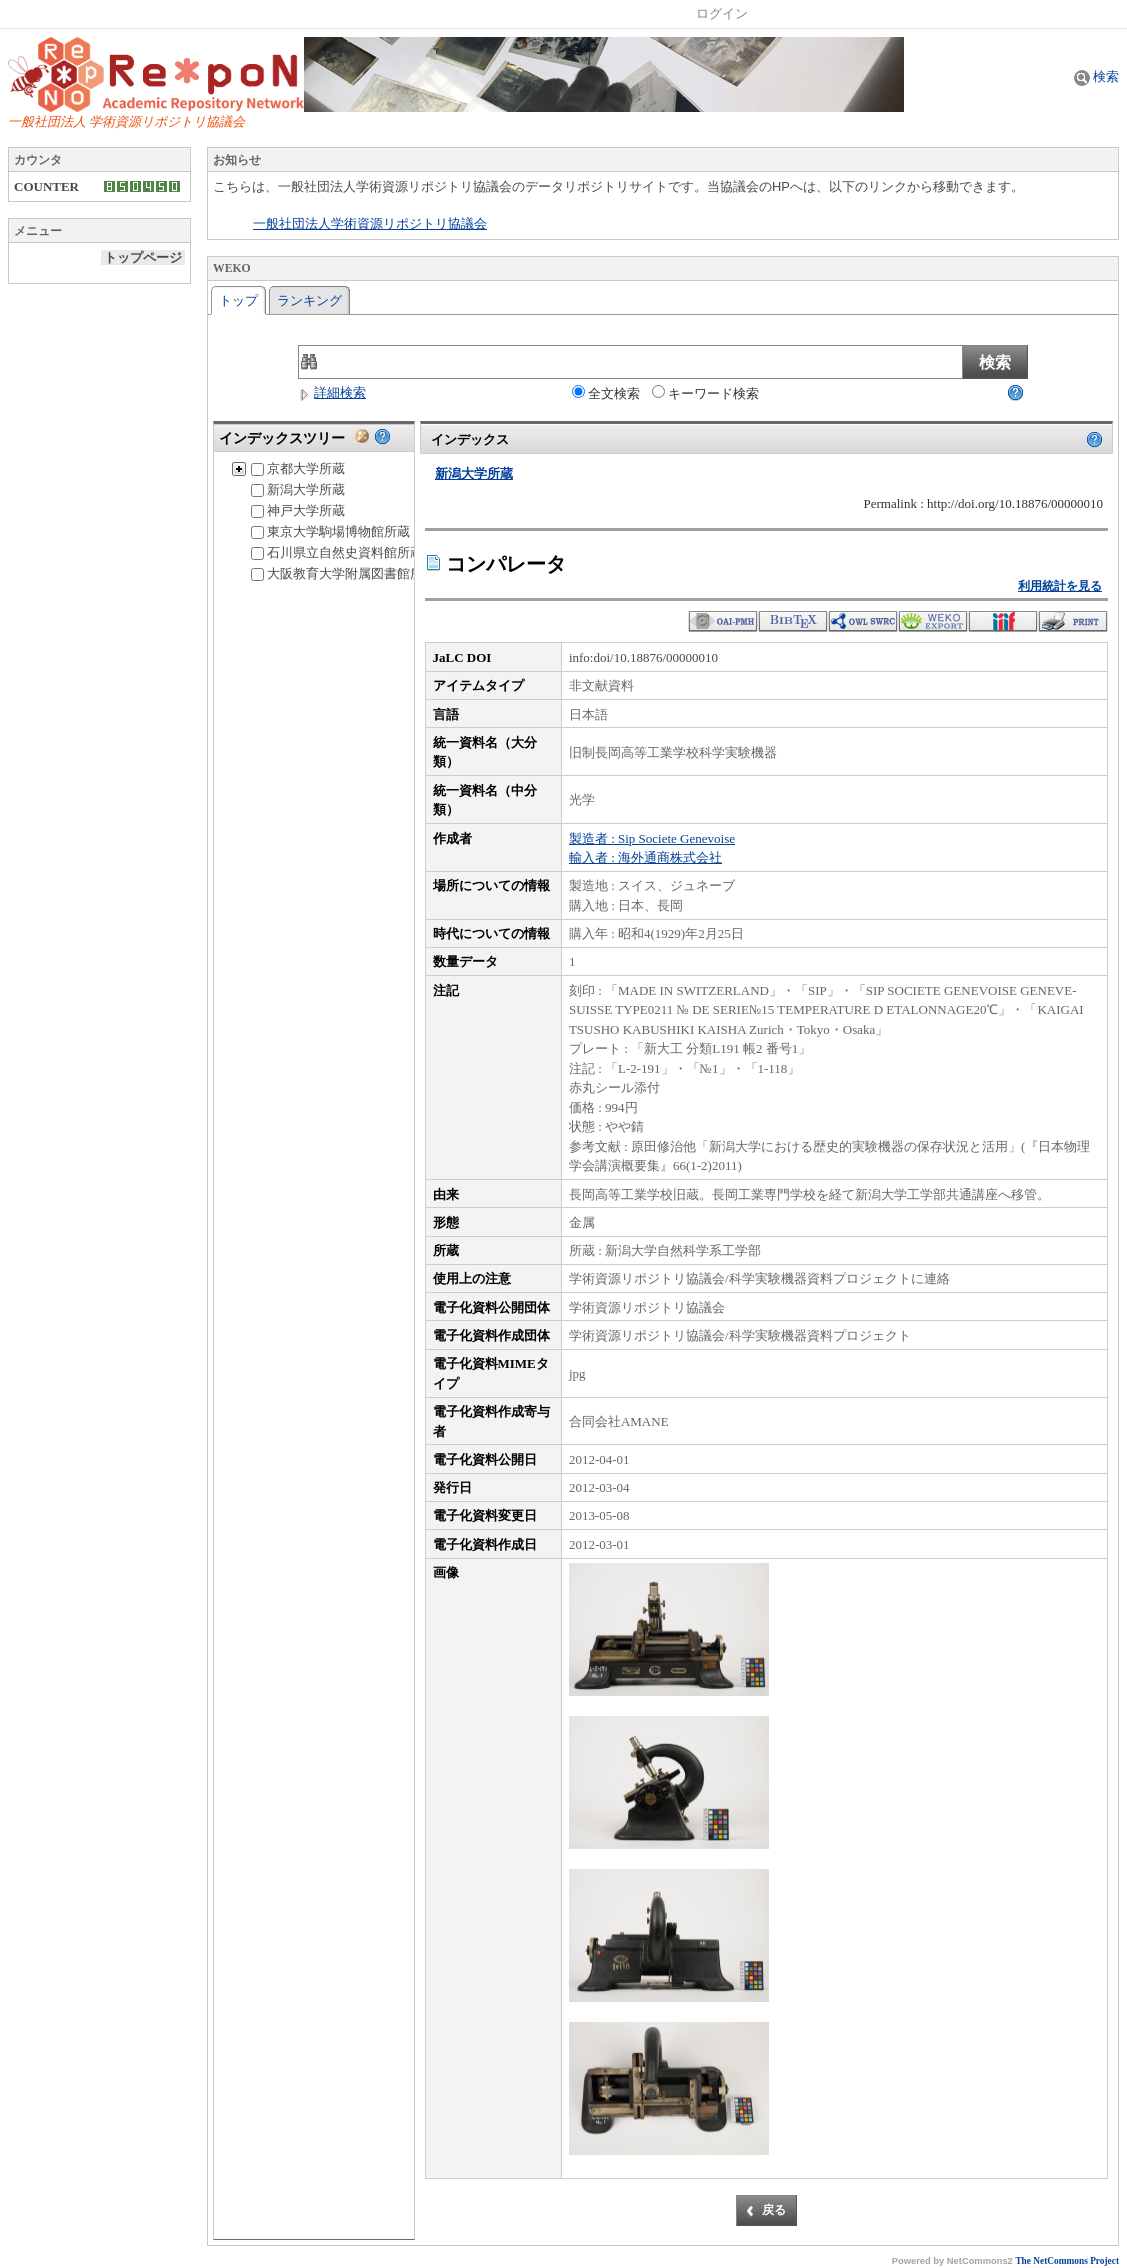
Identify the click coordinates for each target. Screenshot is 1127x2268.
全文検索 (606, 393)
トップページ (143, 257)
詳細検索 (332, 392)
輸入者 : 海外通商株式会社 (645, 857)
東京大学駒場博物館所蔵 (330, 531)
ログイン (722, 13)
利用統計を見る (1060, 586)
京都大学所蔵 (298, 468)
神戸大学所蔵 (298, 510)
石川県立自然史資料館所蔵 (337, 552)
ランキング (309, 300)
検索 (1096, 76)
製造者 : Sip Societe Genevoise (652, 838)
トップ (238, 300)
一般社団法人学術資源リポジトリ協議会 (370, 224)
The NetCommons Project (1067, 2261)
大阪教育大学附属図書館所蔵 (343, 573)
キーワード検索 (705, 393)
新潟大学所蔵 (298, 489)
